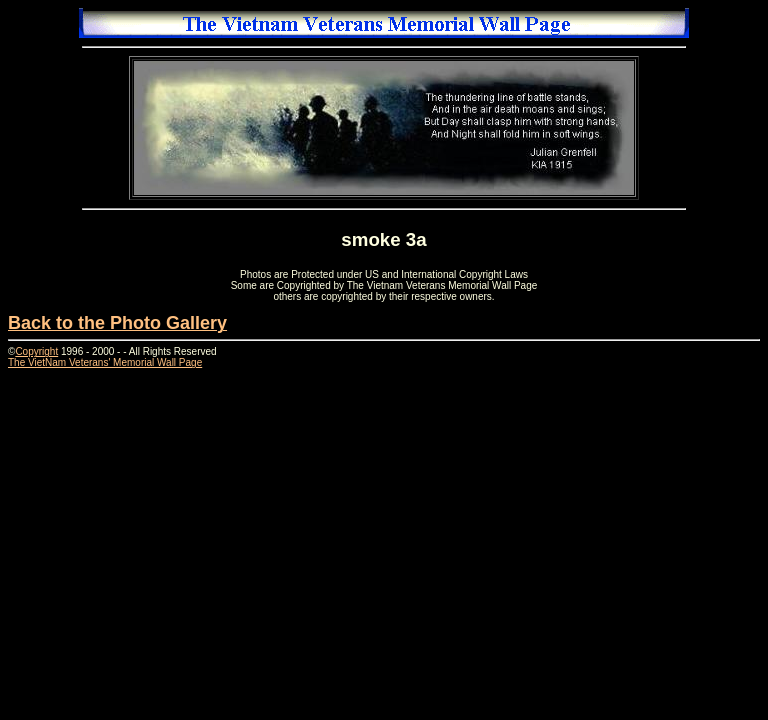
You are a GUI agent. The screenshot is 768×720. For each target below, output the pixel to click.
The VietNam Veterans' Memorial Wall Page (105, 362)
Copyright (36, 351)
